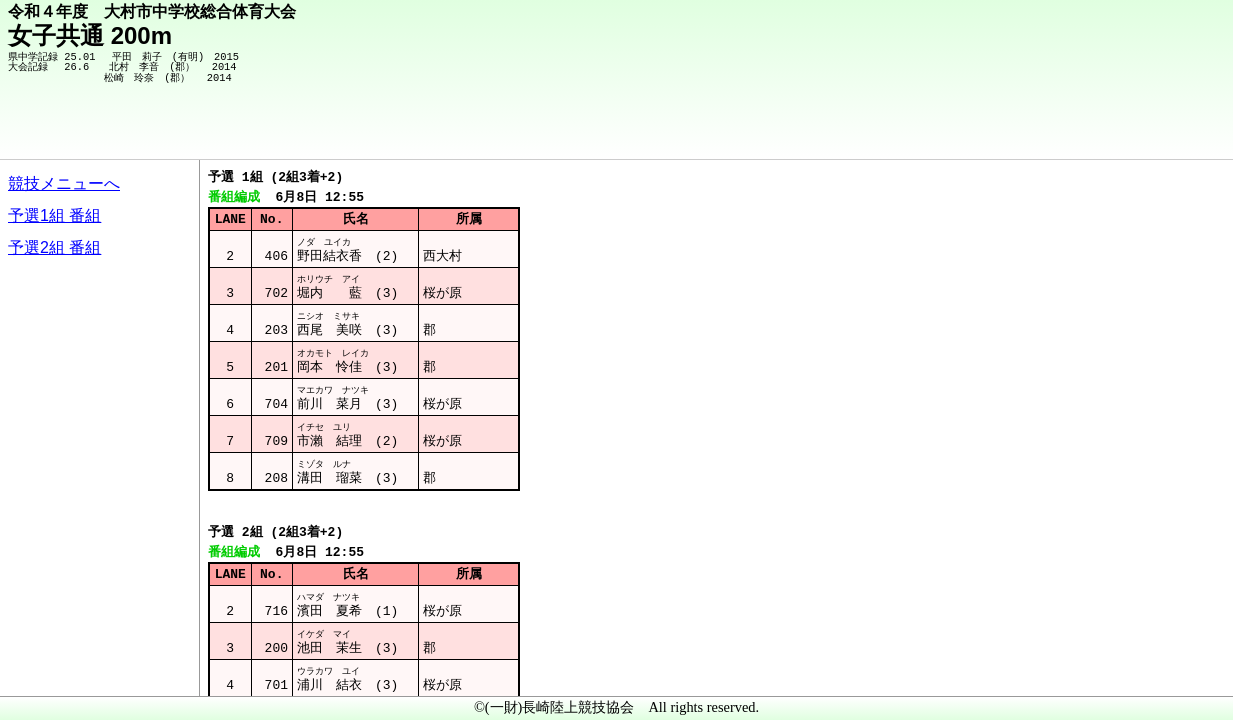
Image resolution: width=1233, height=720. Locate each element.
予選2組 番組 (54, 247)
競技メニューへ (64, 183)
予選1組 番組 (54, 215)
